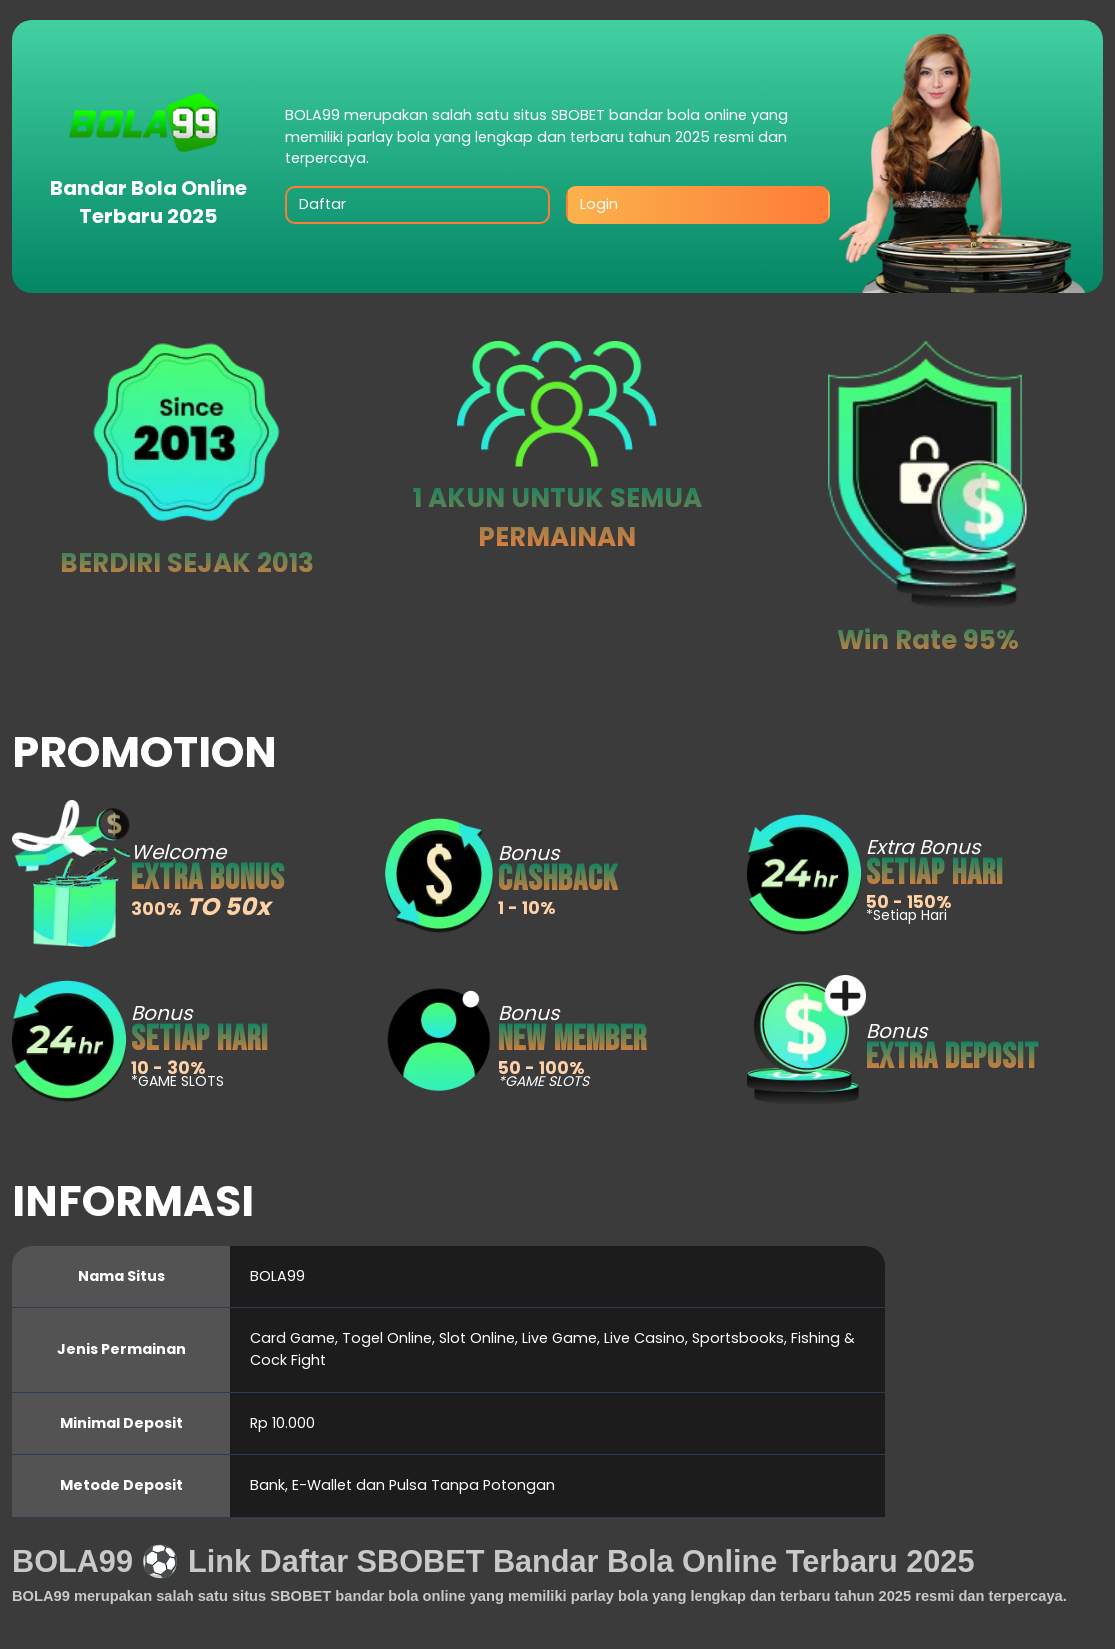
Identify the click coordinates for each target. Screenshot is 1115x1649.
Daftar (322, 204)
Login (599, 204)
